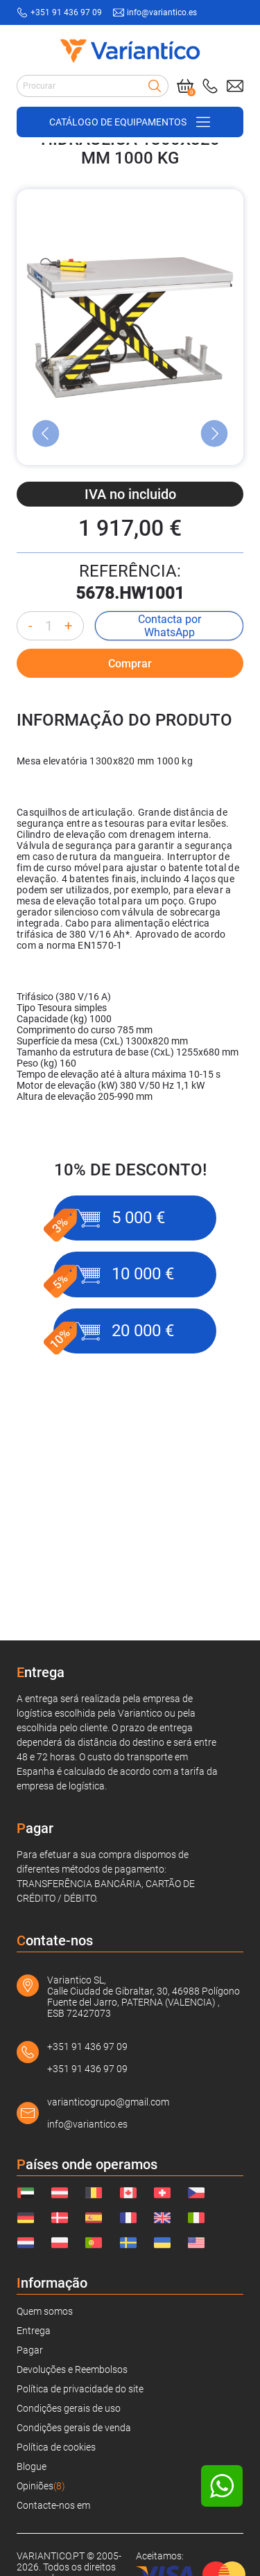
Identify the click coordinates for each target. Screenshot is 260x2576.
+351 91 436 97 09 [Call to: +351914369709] (66, 12)
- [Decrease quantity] (30, 768)
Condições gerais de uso (69, 2408)
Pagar (30, 2350)
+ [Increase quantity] (68, 768)
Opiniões (41, 2485)
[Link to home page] (130, 51)
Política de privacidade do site (80, 2388)
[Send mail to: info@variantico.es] (235, 86)
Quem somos (45, 2311)
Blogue (31, 2466)
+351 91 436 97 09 (87, 2046)
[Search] (154, 86)
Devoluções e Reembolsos (72, 2369)
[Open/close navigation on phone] (130, 122)
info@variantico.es (87, 2124)
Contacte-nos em (53, 2505)
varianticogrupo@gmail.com (108, 2102)
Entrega (34, 2330)
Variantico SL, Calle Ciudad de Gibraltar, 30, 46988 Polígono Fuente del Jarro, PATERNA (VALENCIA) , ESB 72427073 (143, 1996)
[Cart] (185, 86)
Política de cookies (56, 2447)
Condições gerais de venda (74, 2427)
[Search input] (92, 86)
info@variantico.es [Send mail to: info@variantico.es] (162, 12)
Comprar (130, 805)
